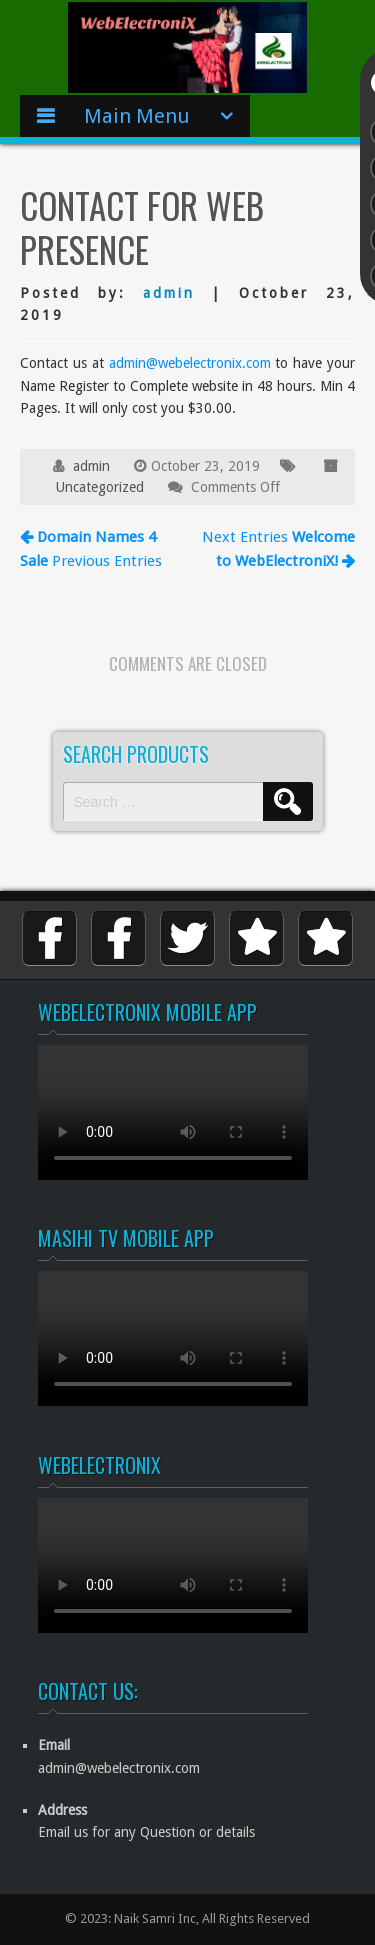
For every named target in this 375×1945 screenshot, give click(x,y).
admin (169, 293)
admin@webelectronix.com (190, 363)
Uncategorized (100, 487)
